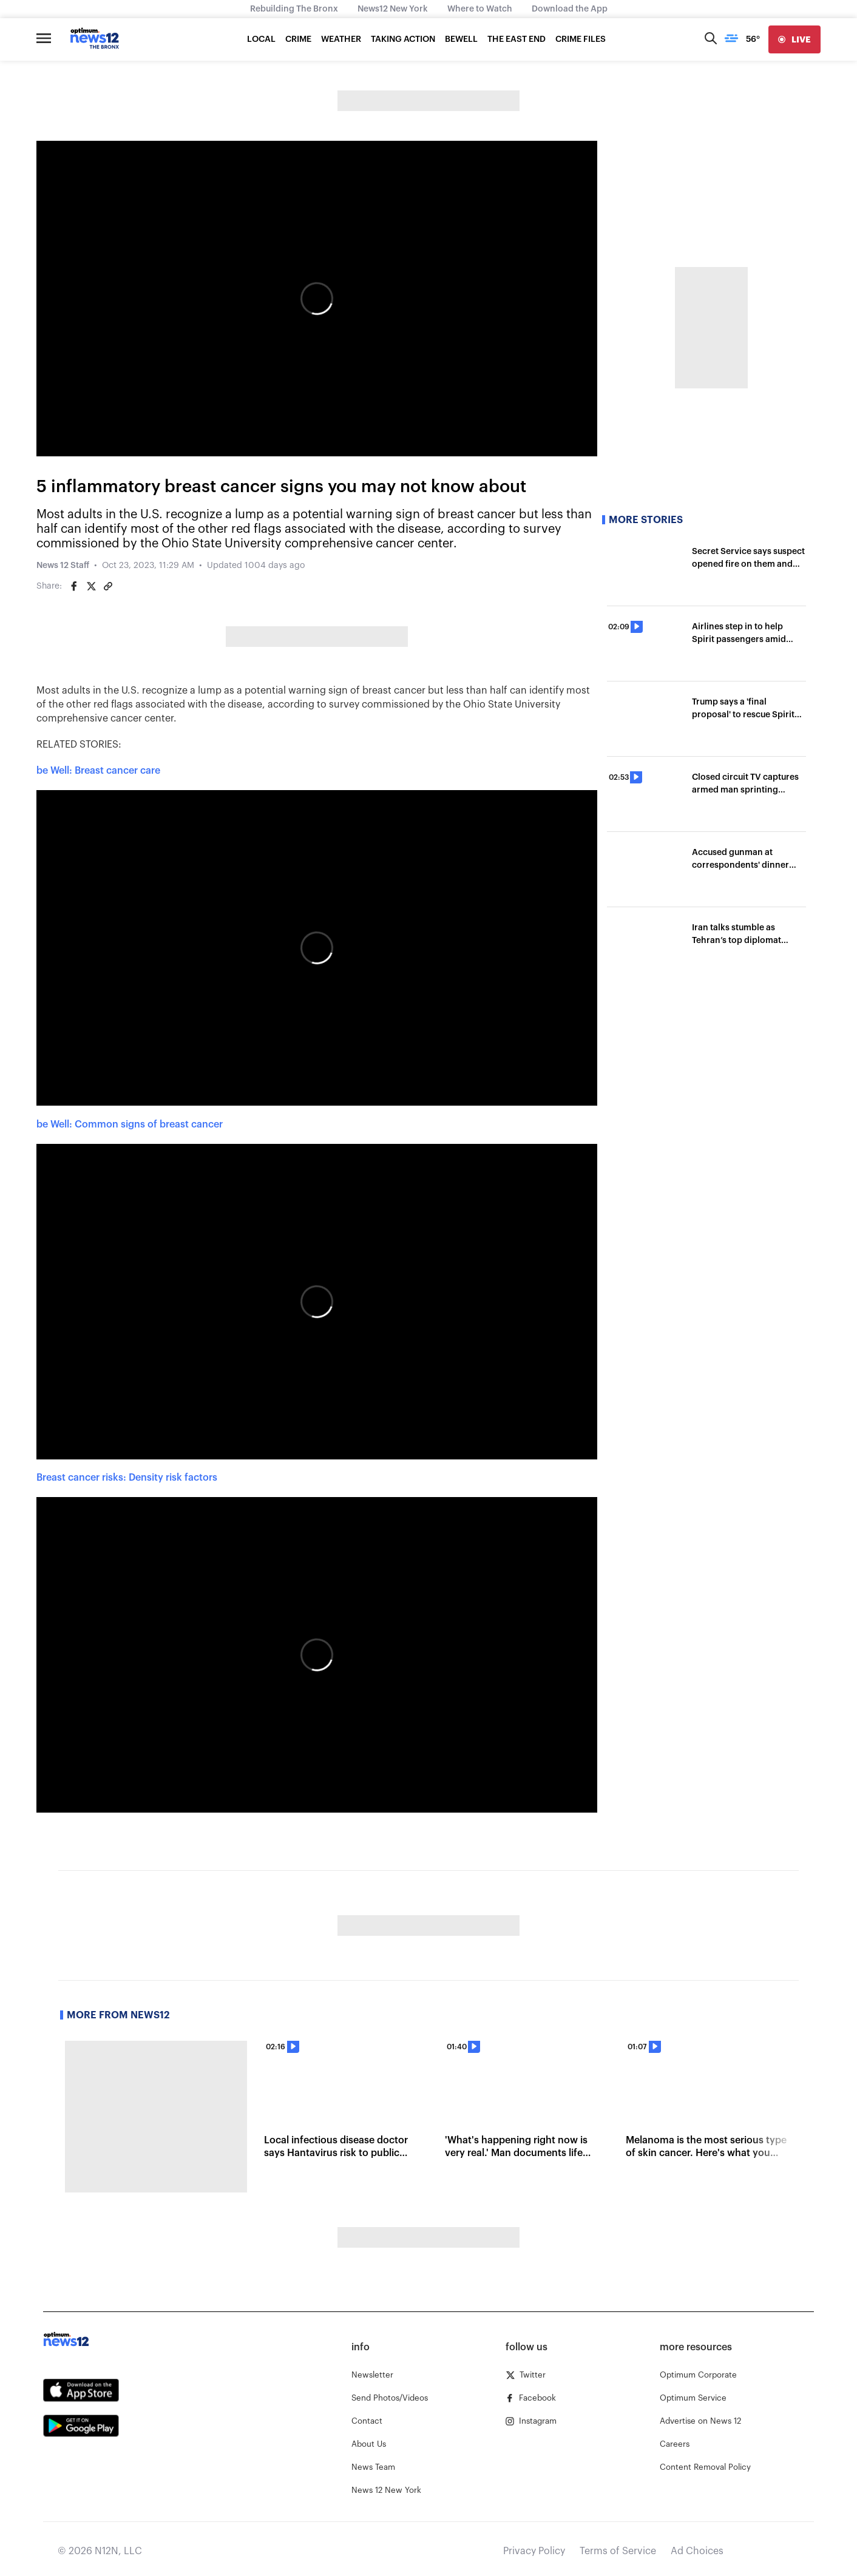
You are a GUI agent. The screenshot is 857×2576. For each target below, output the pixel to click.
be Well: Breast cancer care (98, 771)
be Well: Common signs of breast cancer (129, 1124)
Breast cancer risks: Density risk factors (126, 1477)
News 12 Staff (62, 565)
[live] (794, 39)
